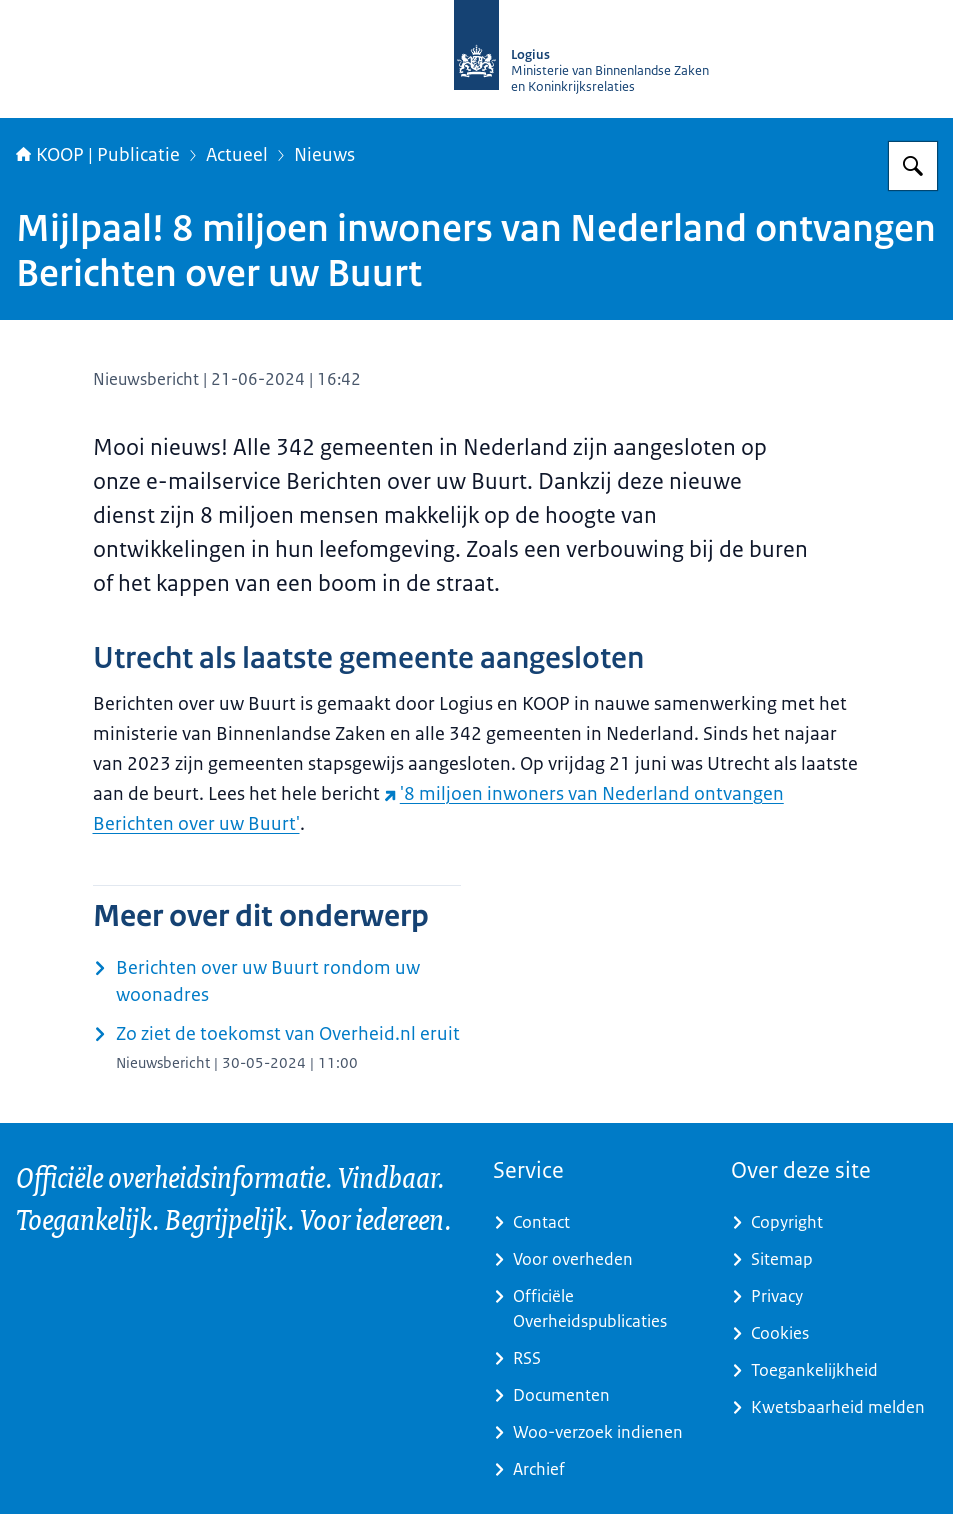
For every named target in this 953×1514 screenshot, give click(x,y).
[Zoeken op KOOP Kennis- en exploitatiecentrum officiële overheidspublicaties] (913, 166)
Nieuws (324, 155)
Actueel (237, 155)
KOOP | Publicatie (98, 155)
